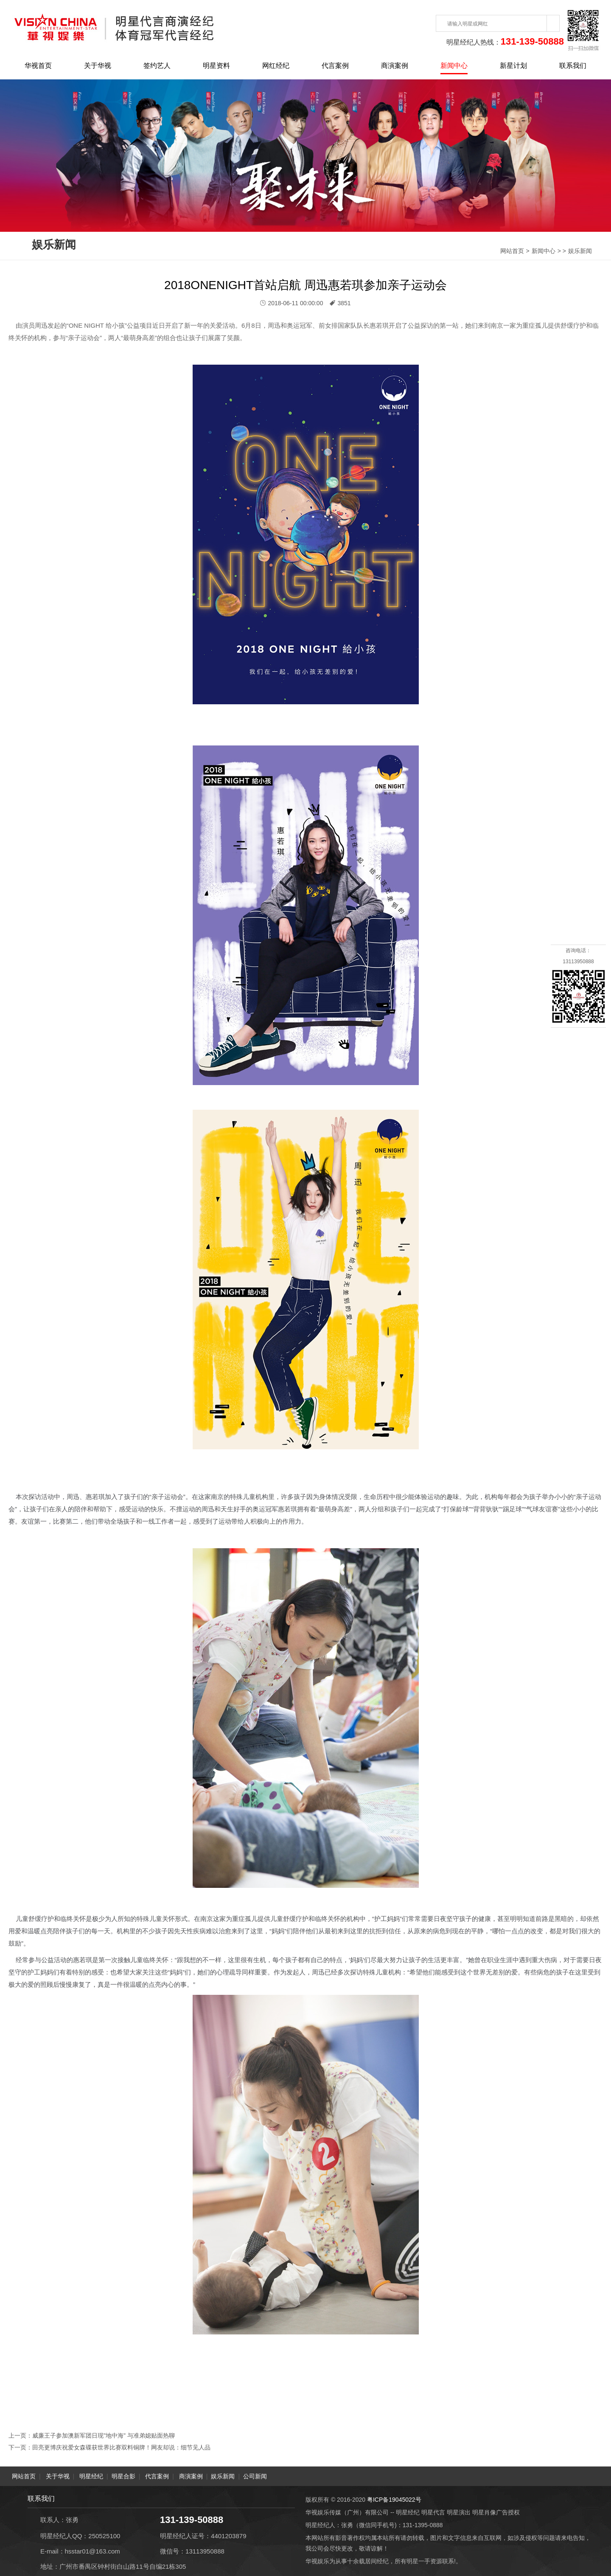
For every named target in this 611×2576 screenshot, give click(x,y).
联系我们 (572, 65)
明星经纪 (91, 2475)
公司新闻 (255, 2475)
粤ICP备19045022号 (394, 2499)
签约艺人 (157, 65)
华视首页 (38, 65)
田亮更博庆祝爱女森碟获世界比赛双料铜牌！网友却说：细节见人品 (121, 2447)
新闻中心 (454, 65)
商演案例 (394, 65)
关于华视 (97, 65)
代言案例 (335, 65)
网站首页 (512, 250)
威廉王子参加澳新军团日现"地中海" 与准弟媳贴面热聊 (103, 2435)
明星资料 (216, 65)
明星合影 (123, 2475)
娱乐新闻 (580, 250)
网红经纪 (275, 65)
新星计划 (513, 65)
